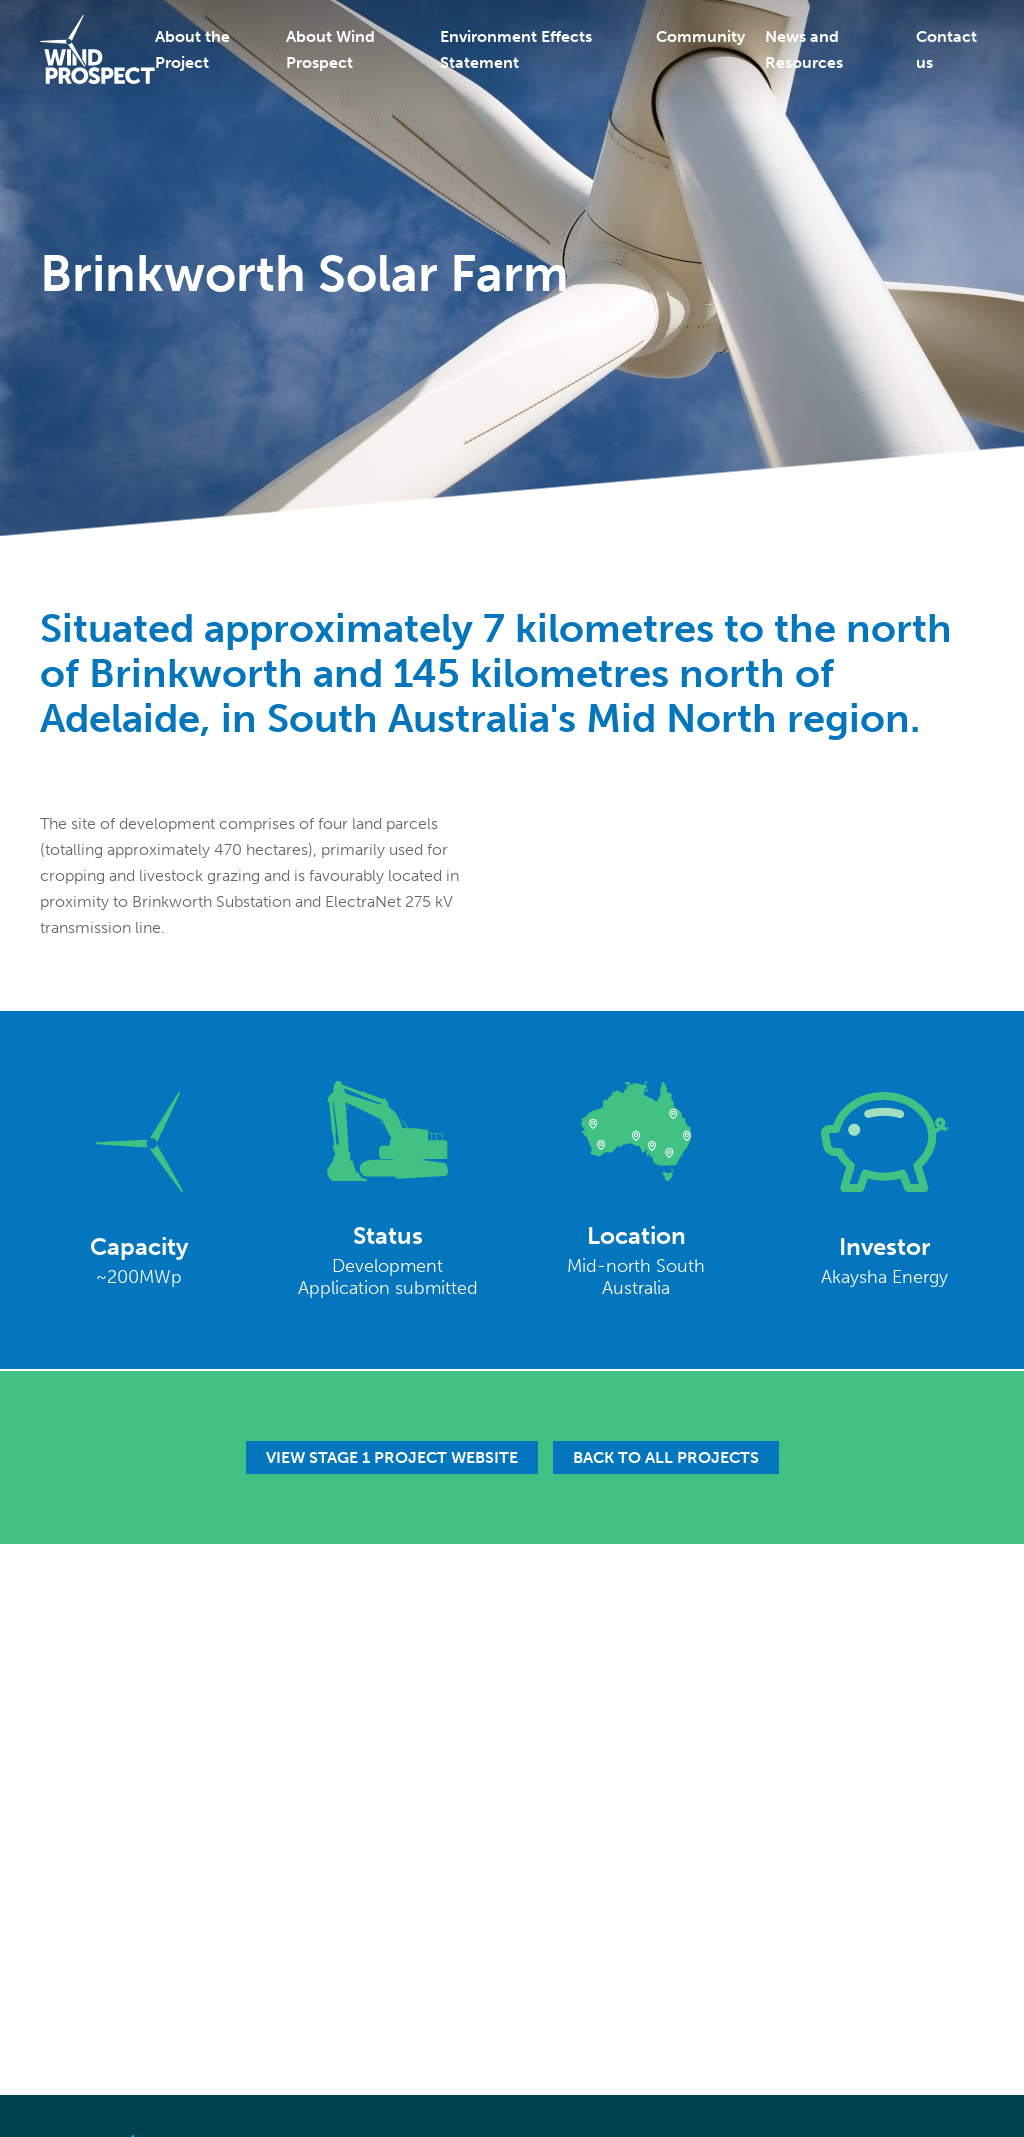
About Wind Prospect (330, 49)
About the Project (192, 49)
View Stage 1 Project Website (392, 1457)
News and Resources (804, 49)
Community (700, 36)
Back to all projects (666, 1457)
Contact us (946, 49)
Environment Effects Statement (516, 49)
